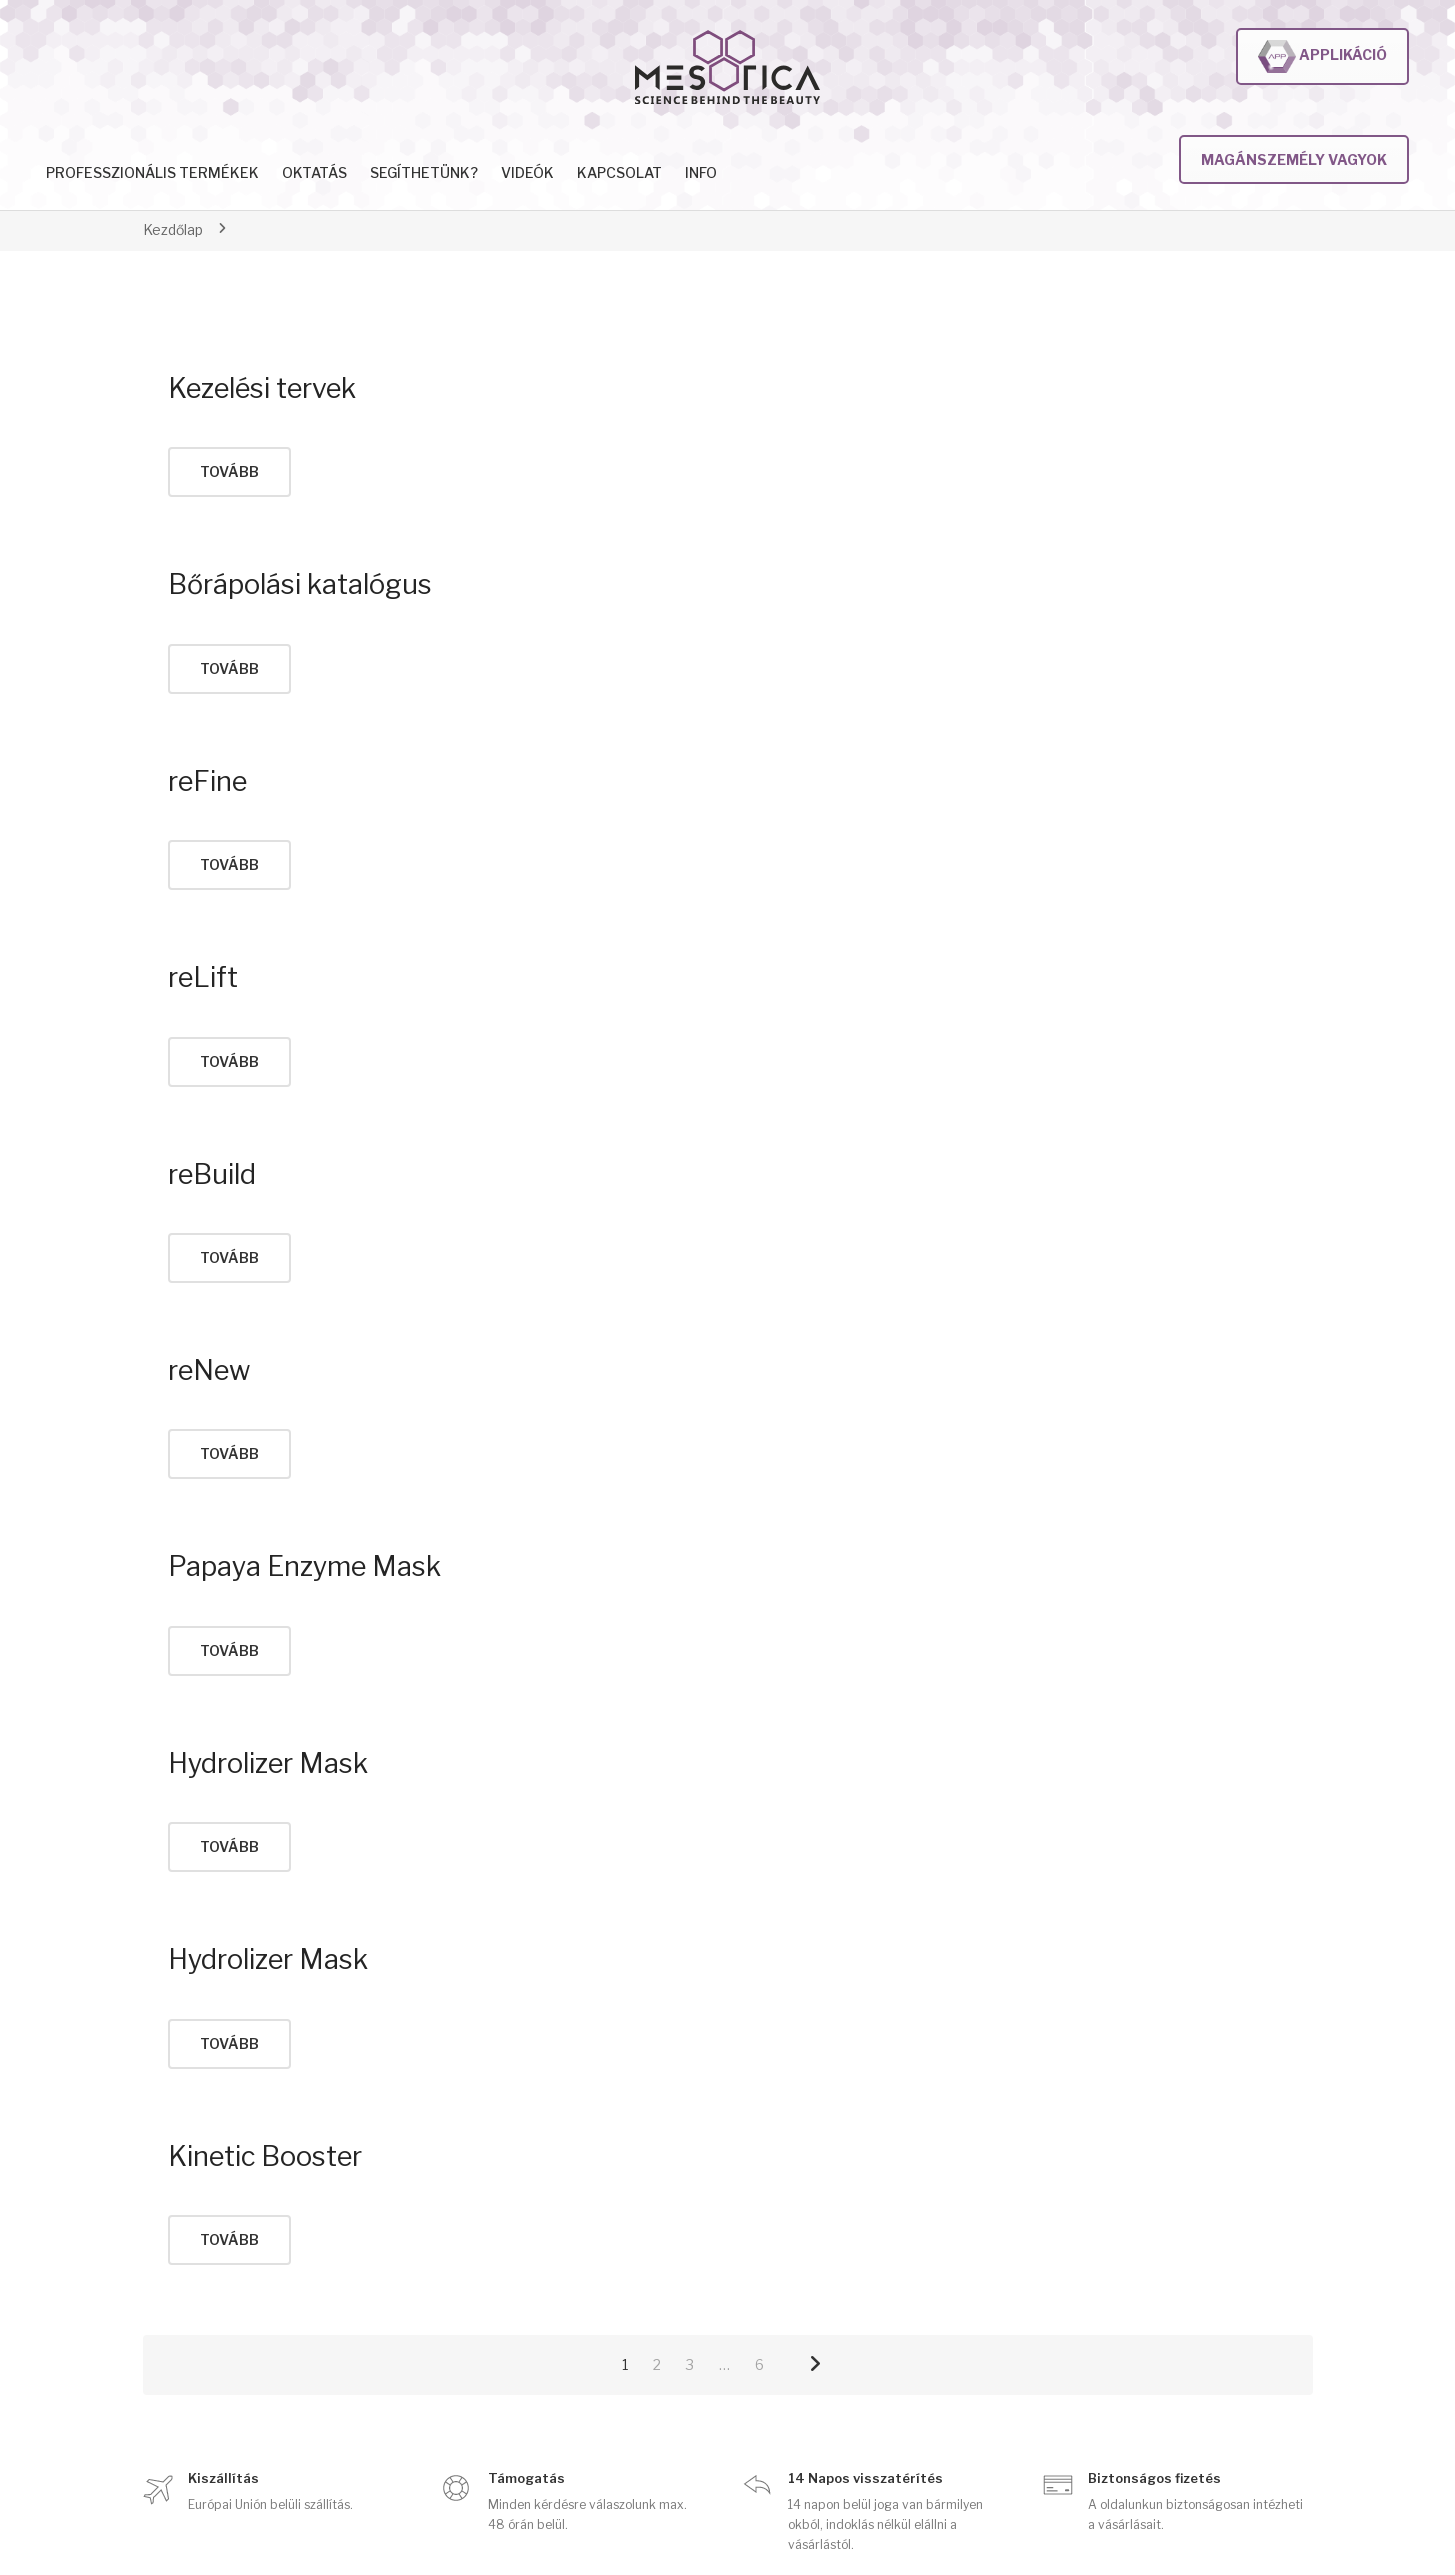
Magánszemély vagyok (1294, 159)
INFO (701, 172)
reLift (203, 977)
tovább (229, 471)
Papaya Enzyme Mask (304, 1566)
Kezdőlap (173, 229)
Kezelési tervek (262, 388)
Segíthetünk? (424, 172)
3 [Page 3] (690, 2364)
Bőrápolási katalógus (300, 584)
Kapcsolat (619, 172)
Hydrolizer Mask (268, 1763)
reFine (207, 781)
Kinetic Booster (265, 2156)
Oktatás (314, 172)
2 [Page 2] (657, 2364)
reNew (209, 1370)
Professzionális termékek (152, 172)
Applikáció (1322, 56)
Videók (527, 172)
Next (815, 2365)
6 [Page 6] (759, 2364)
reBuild (212, 1174)
